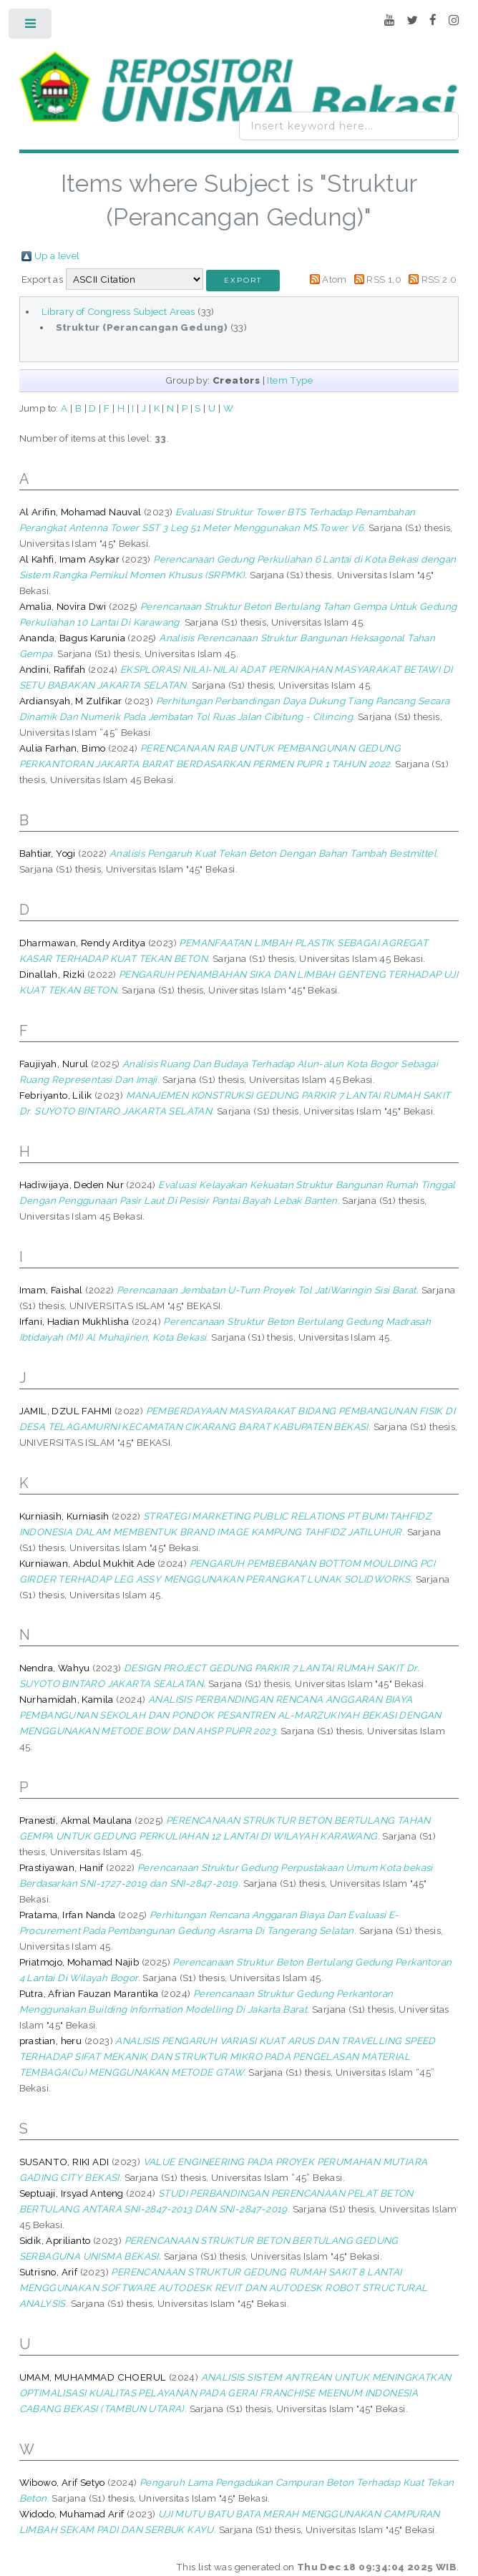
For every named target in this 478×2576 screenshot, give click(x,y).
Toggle (31, 27)
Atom (334, 279)
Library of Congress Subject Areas (118, 311)
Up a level (57, 255)
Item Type (290, 380)
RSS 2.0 (439, 279)
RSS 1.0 (383, 279)
